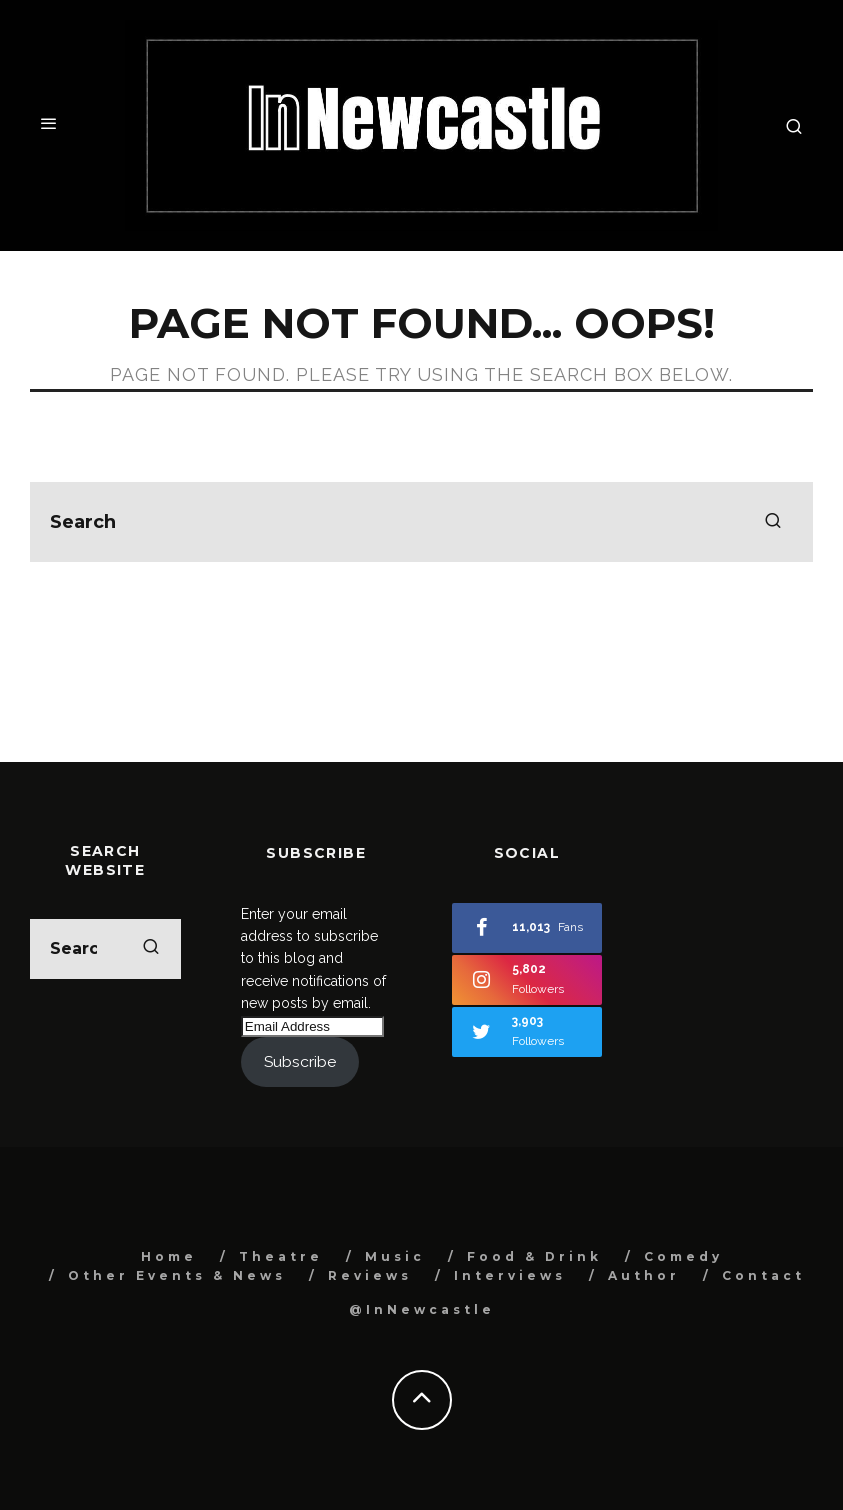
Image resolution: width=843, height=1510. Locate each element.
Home (169, 1256)
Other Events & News (177, 1275)
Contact (763, 1275)
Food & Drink (534, 1256)
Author (644, 1275)
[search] (773, 522)
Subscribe (300, 1061)
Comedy (683, 1256)
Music (395, 1256)
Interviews (510, 1275)
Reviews (370, 1275)
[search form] (421, 522)
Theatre (281, 1256)
